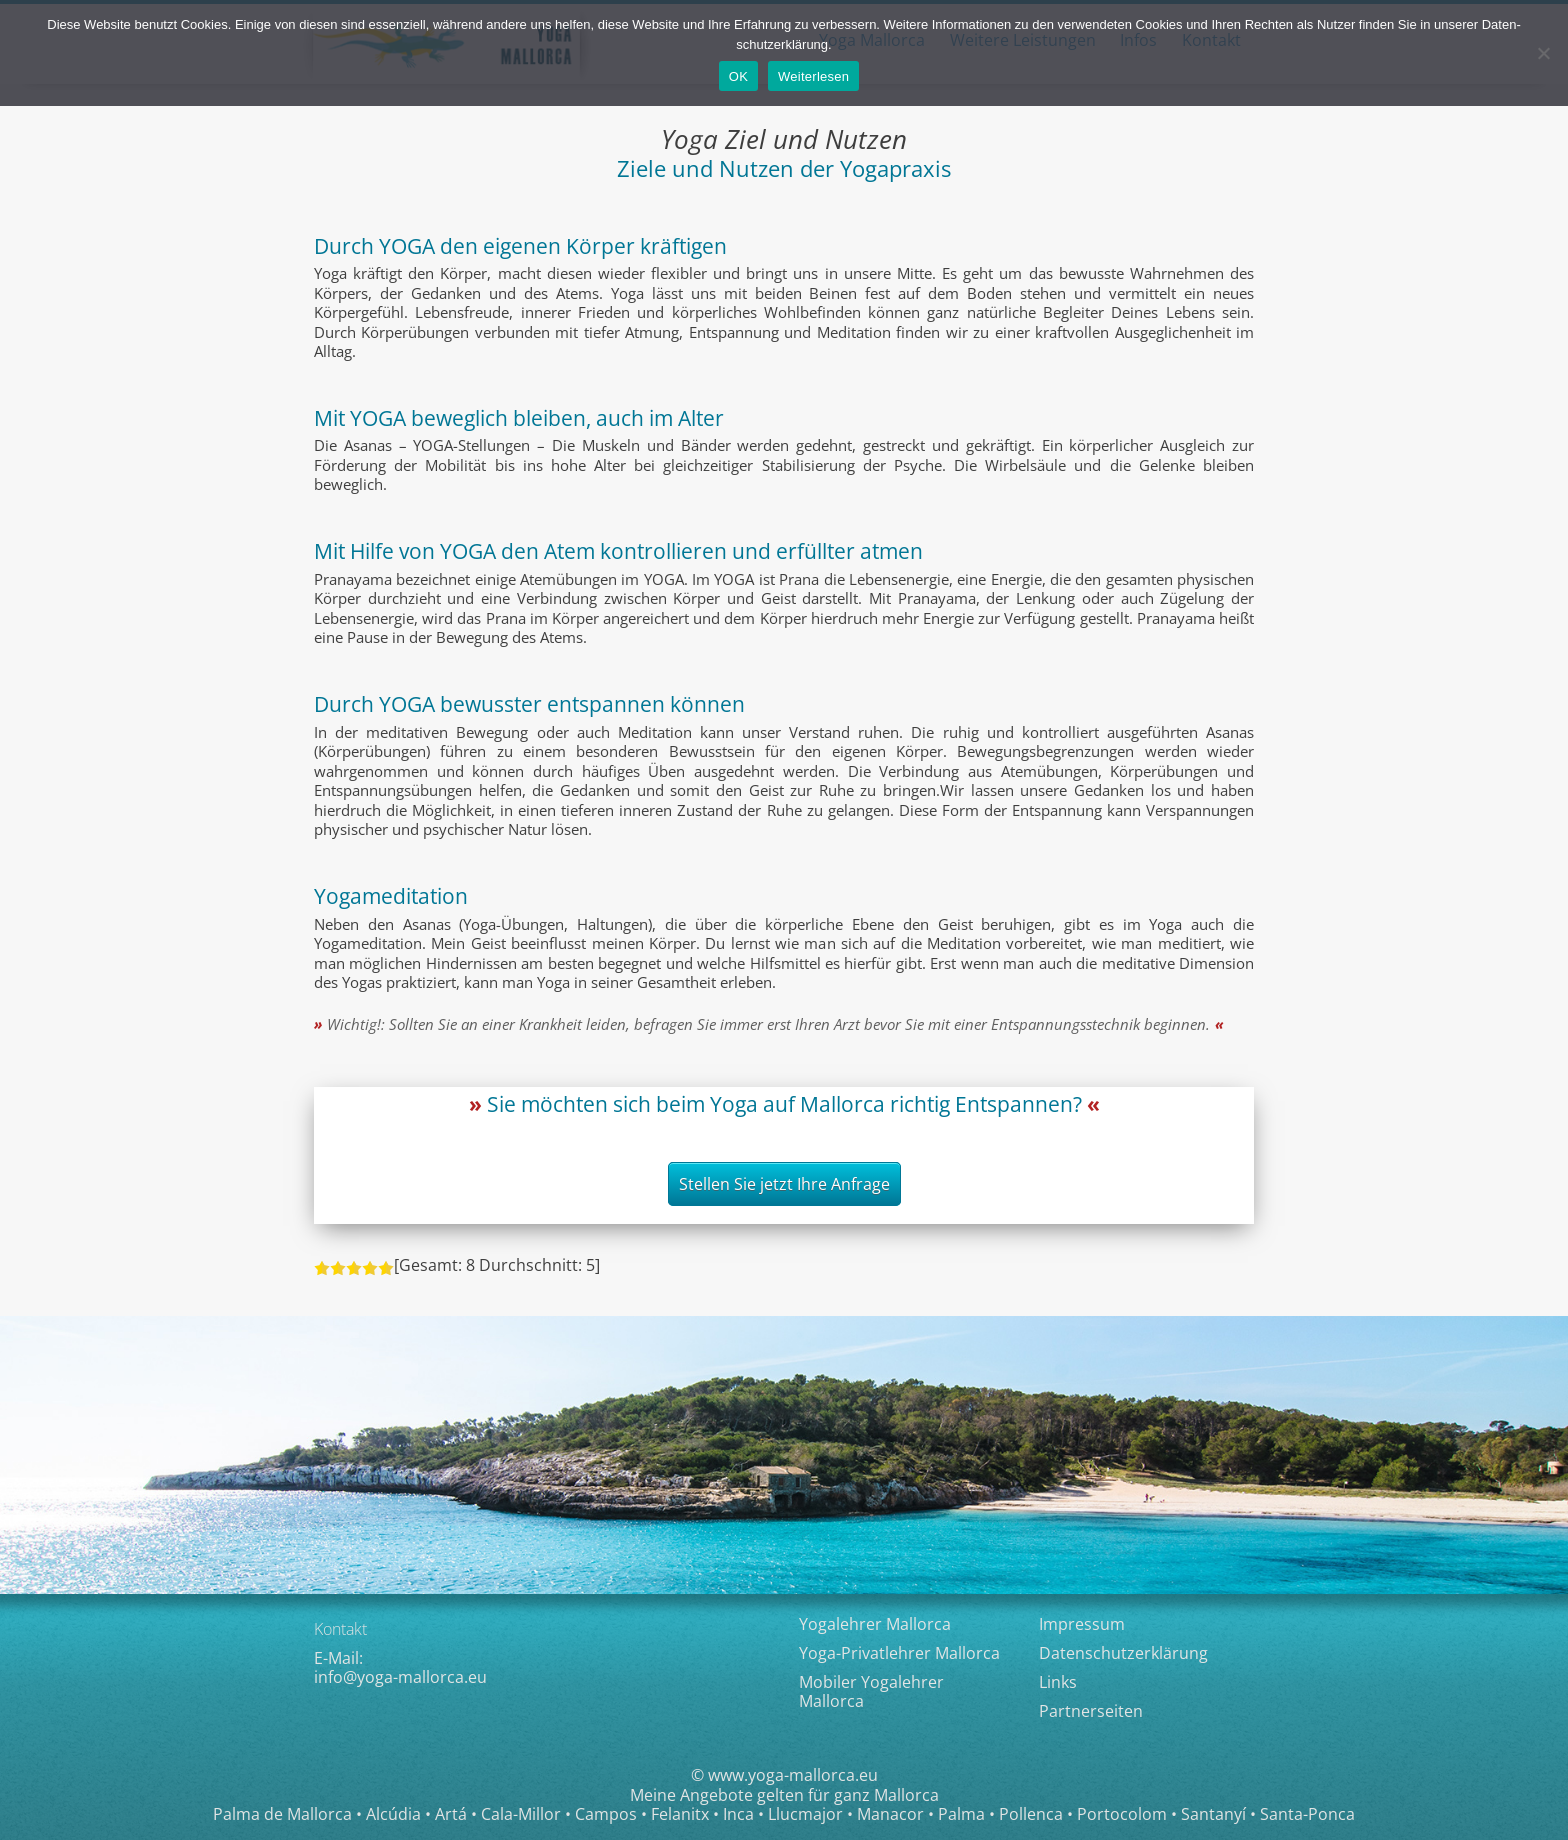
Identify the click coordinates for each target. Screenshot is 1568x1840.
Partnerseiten (1091, 1711)
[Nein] (1543, 53)
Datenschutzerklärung (1123, 1653)
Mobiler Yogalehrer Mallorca (871, 1691)
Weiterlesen (813, 76)
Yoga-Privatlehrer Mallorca (899, 1653)
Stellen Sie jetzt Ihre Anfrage (784, 1184)
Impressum (1082, 1624)
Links (1058, 1682)
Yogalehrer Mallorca (875, 1624)
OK (738, 76)
